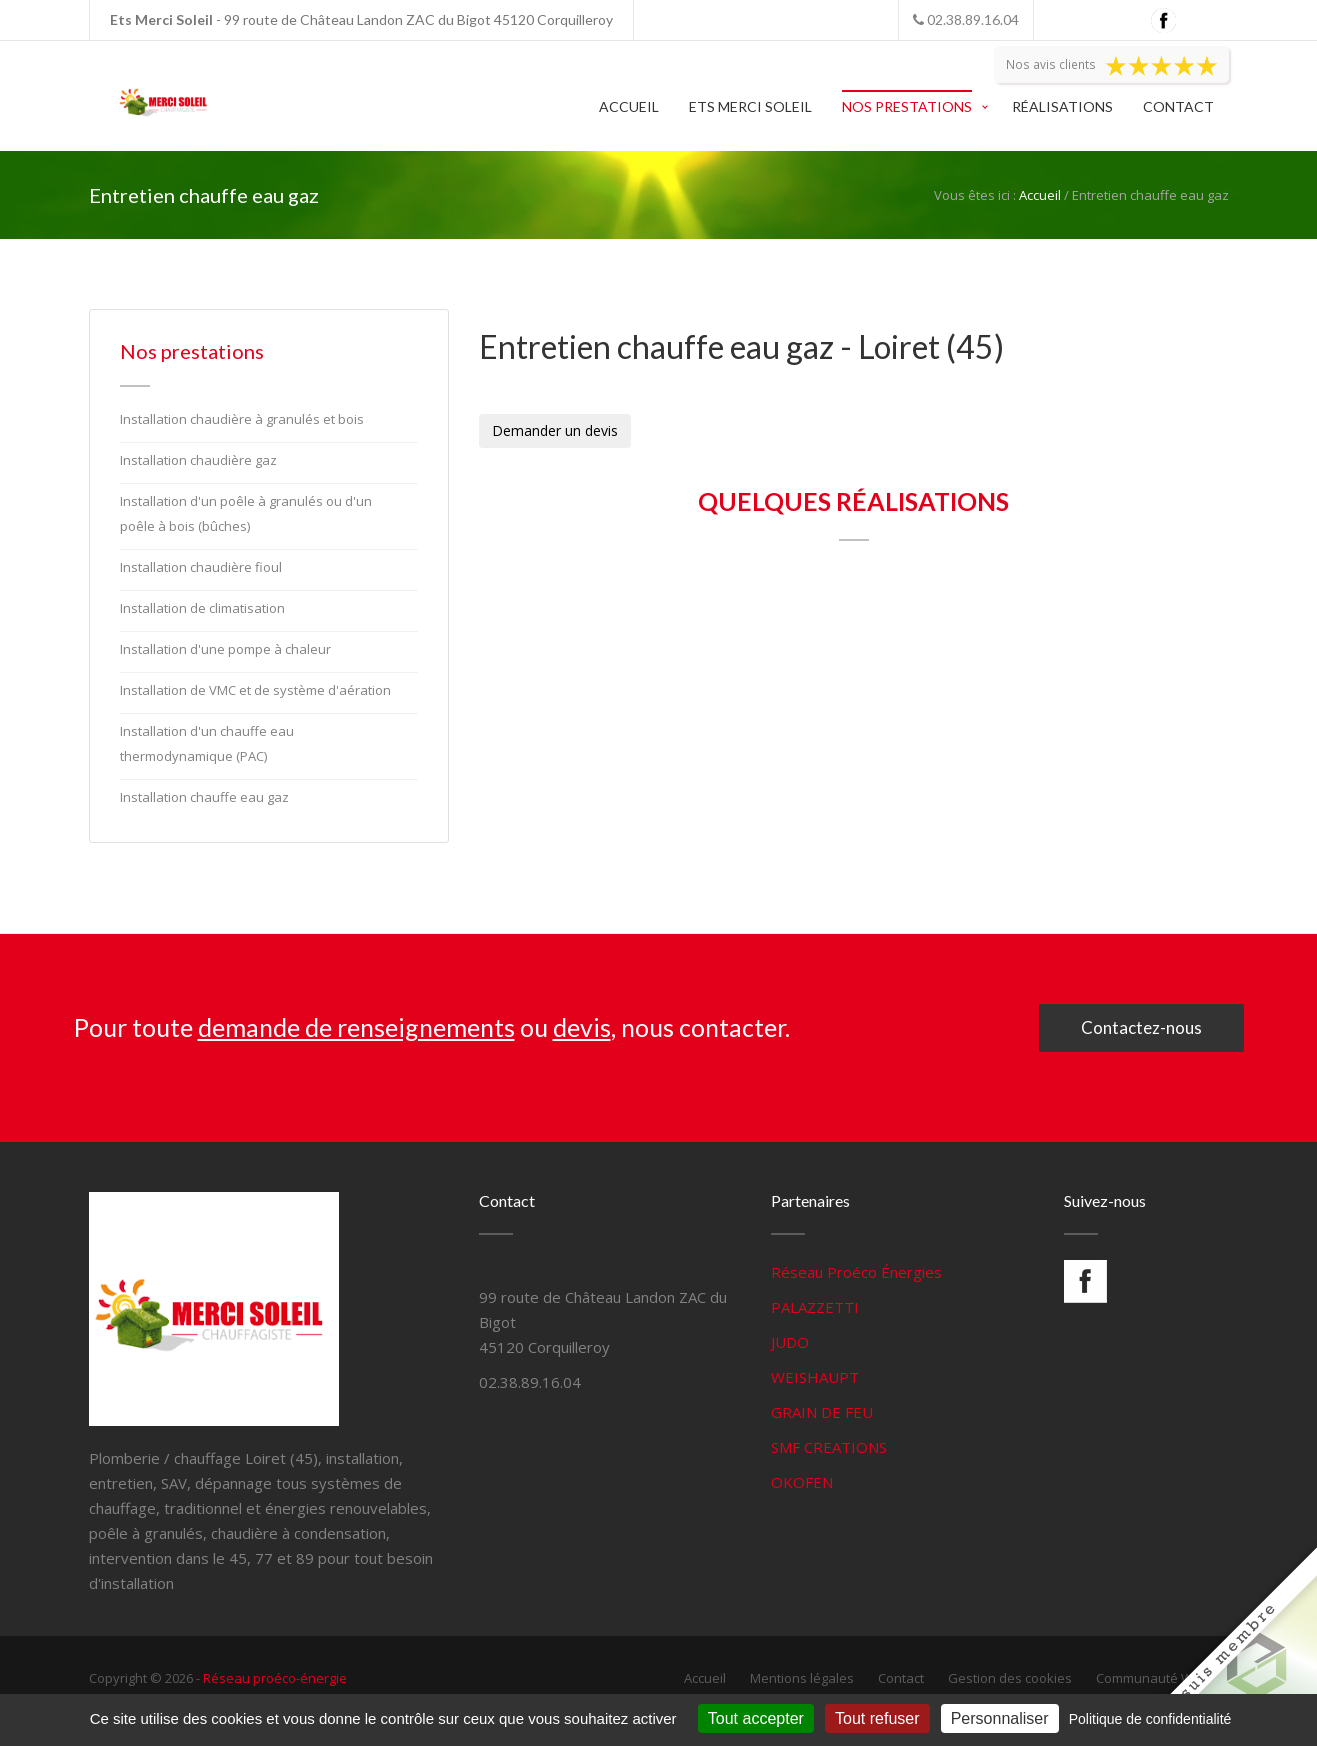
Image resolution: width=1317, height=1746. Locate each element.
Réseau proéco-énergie (275, 1678)
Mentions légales (802, 1678)
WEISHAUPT (815, 1377)
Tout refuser (877, 1718)
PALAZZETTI (815, 1307)
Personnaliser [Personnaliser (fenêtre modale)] (1000, 1718)
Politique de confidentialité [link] (1150, 1719)
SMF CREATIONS (829, 1447)
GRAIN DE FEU (822, 1412)
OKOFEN (802, 1482)
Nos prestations (907, 106)
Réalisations (1062, 106)
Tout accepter (756, 1718)
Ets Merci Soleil (750, 106)
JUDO (790, 1342)
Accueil (629, 106)
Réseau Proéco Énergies (856, 1272)
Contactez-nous (1141, 1027)
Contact (1178, 106)
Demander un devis (555, 430)
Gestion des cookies (1010, 1678)
